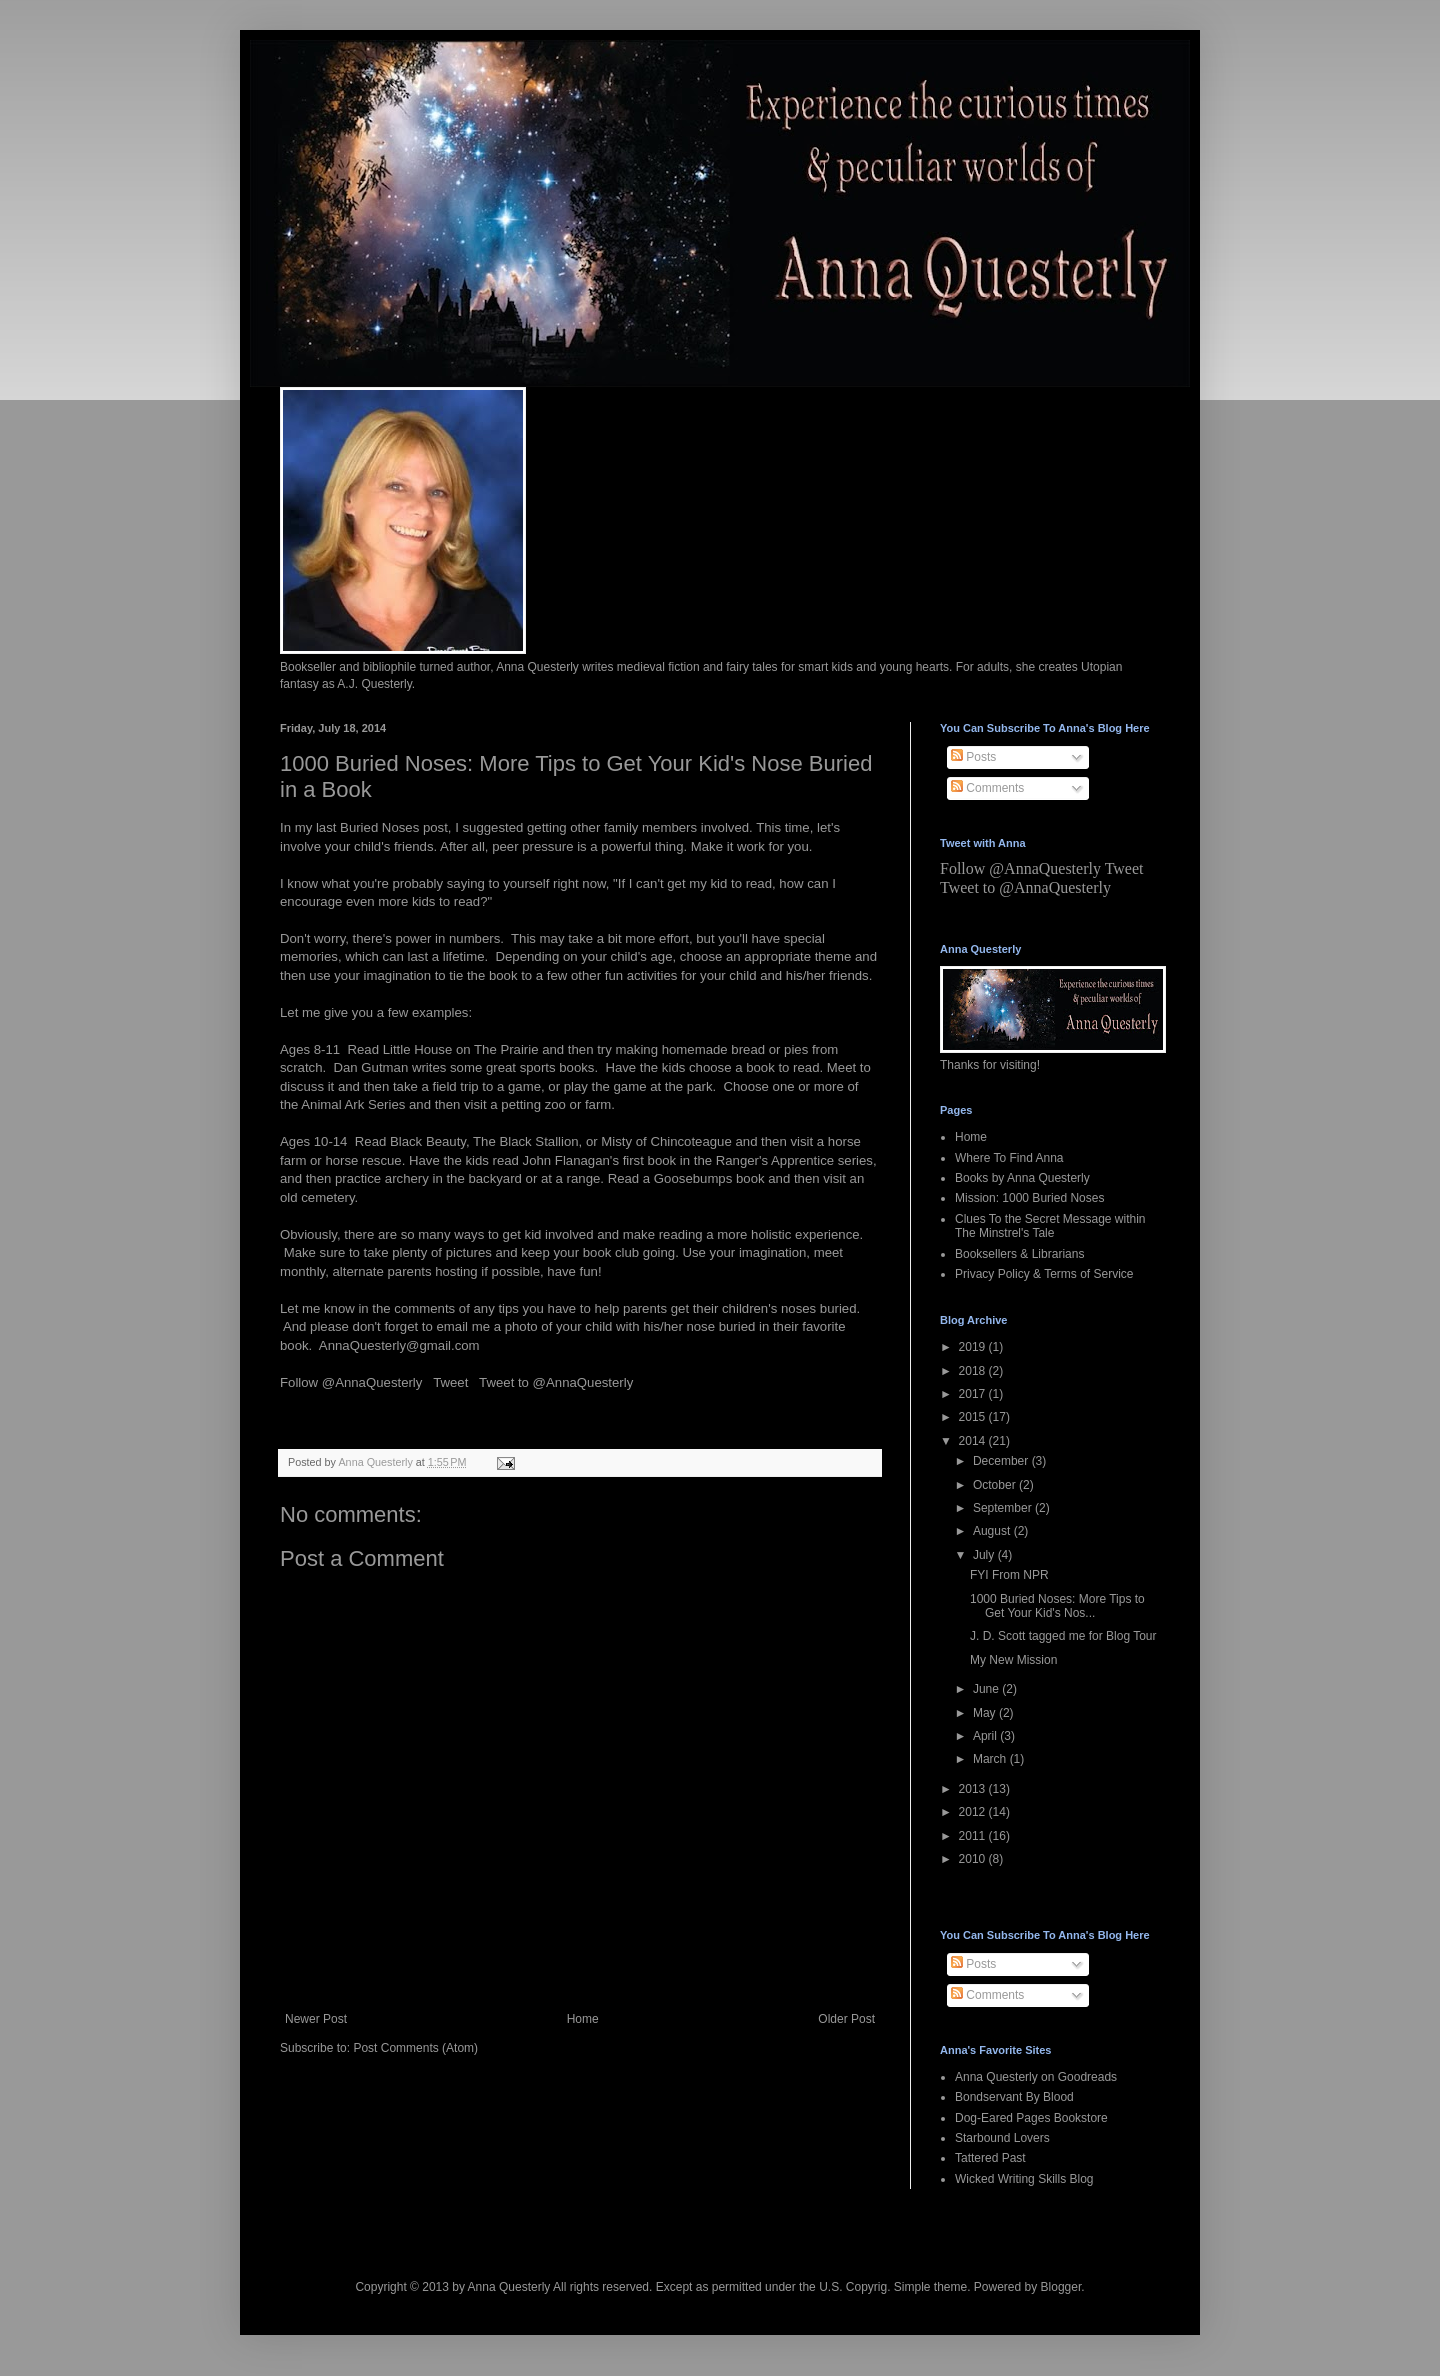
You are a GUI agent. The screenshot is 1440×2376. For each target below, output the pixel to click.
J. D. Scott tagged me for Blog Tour (1063, 1636)
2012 (974, 1812)
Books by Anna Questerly (1022, 1178)
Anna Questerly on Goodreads (1036, 2077)
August (993, 1531)
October (996, 1485)
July (985, 1555)
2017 (974, 1394)
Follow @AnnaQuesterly (351, 1382)
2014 (974, 1441)
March (991, 1759)
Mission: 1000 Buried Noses (1029, 1198)
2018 (974, 1371)
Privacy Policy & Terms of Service (1044, 1274)
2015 (974, 1417)
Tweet (450, 1382)
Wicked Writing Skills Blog (1024, 2179)
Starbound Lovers (1002, 2138)
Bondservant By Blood (1014, 2097)
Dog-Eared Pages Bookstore (1031, 2118)
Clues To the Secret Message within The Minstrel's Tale (1050, 1226)
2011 (974, 1836)
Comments (987, 788)
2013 (974, 1789)
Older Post (846, 2019)
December (1002, 1461)
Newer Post (316, 2019)
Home (583, 2019)
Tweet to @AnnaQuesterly (556, 1382)
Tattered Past (990, 2158)
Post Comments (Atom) (415, 2048)
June (987, 1689)
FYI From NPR (1009, 1575)
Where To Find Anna (1009, 1158)
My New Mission (1013, 1660)
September (1004, 1508)
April (986, 1736)
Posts (973, 757)
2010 (974, 1859)
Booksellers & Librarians (1019, 1254)
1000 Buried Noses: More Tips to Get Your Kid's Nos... (1057, 1606)
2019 (974, 1347)
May (986, 1713)
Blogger (1061, 2287)
